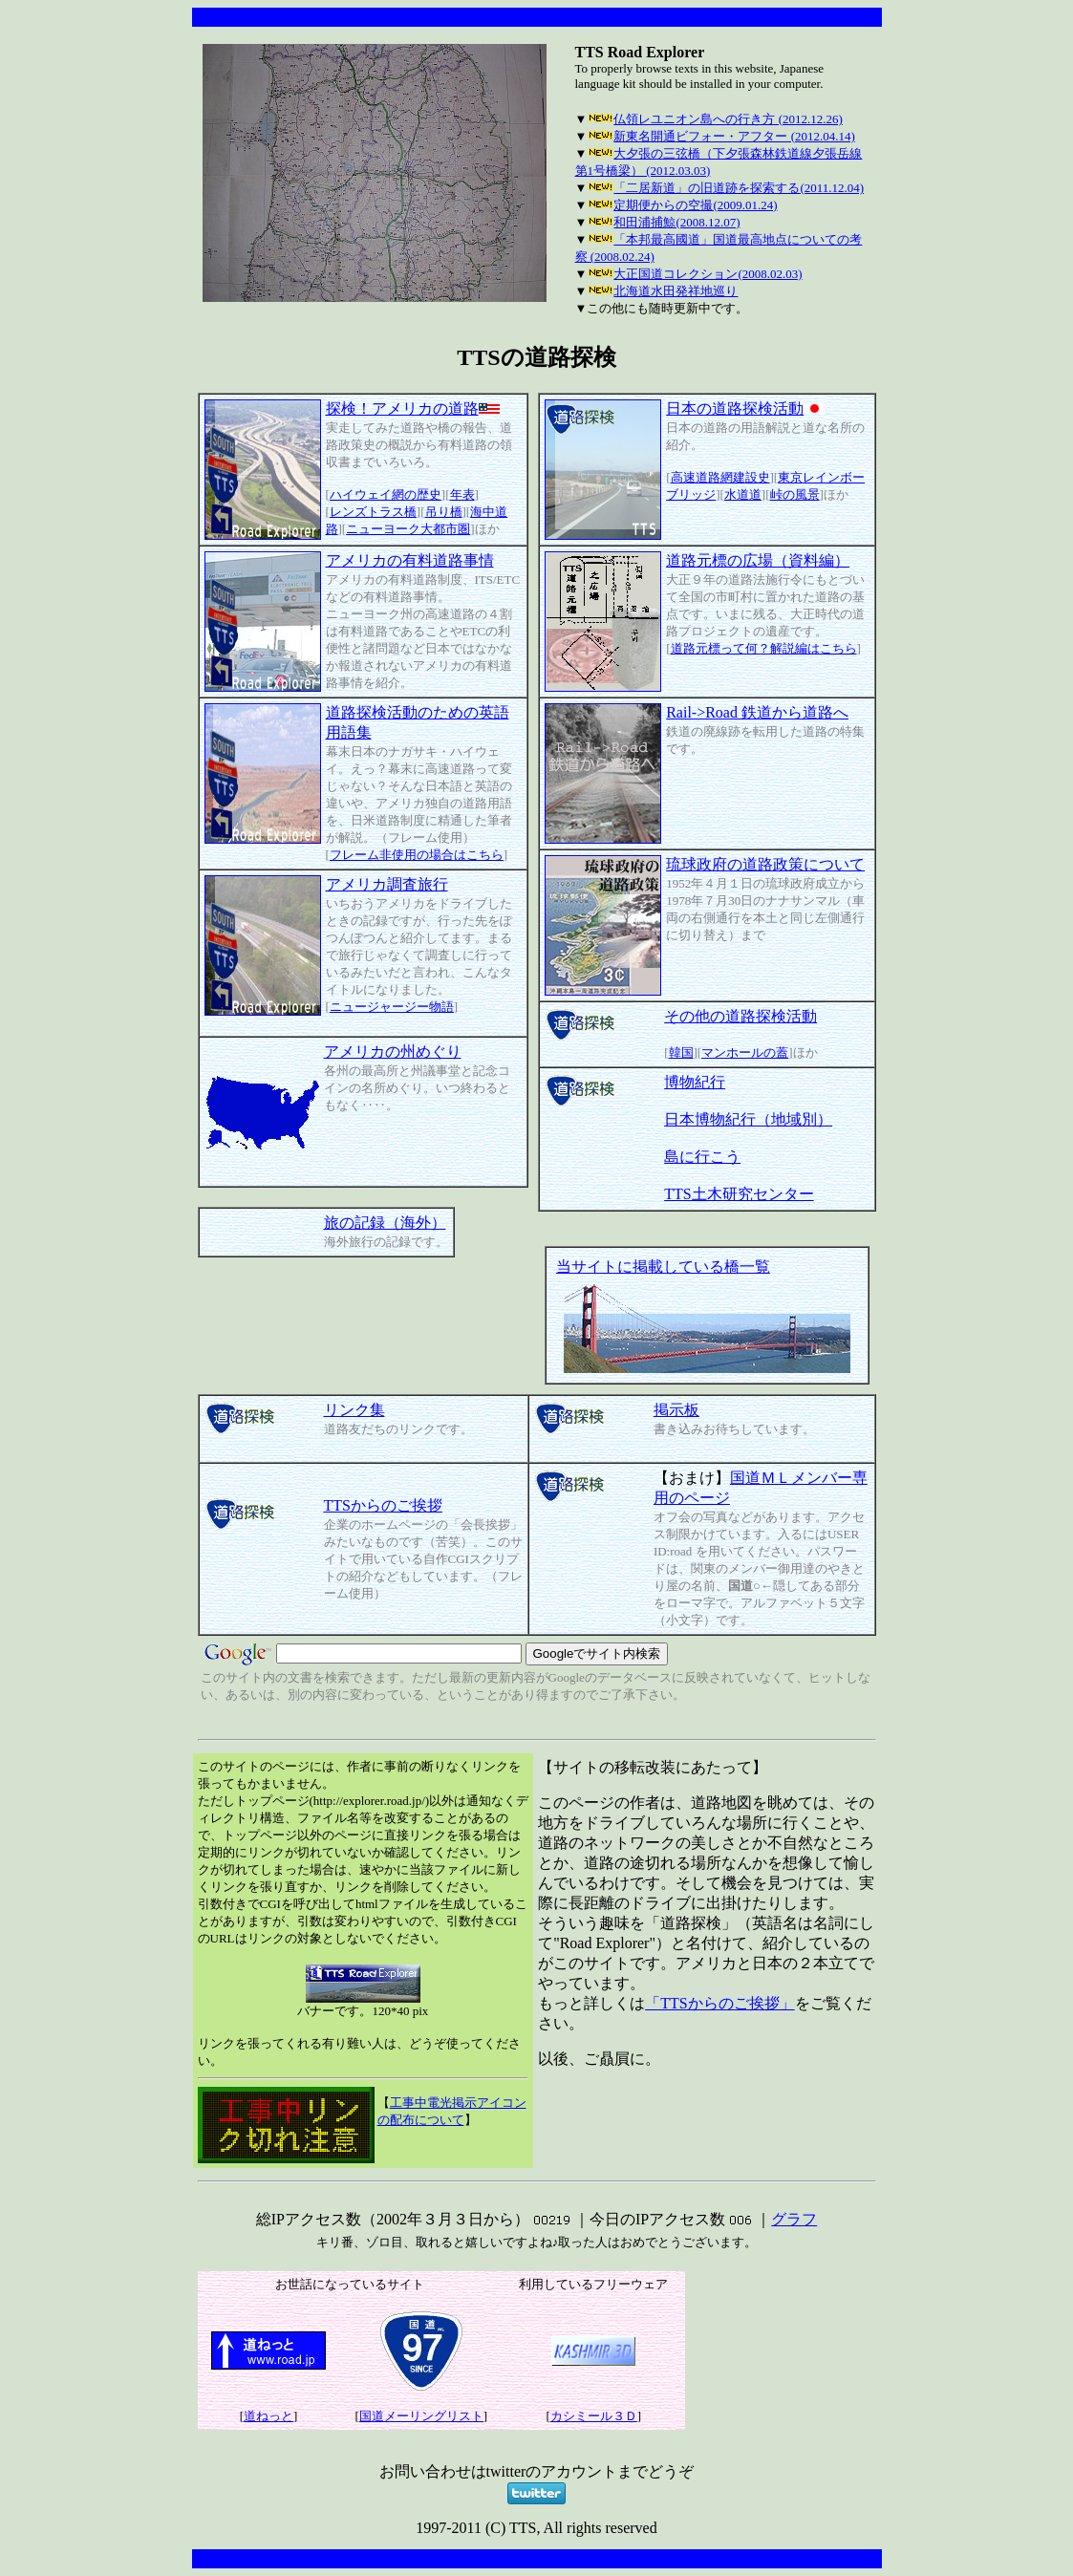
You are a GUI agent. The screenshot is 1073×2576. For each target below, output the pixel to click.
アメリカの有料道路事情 (410, 560)
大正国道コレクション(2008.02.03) (707, 274)
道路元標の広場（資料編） (757, 560)
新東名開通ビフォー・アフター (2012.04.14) (733, 136)
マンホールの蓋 (744, 1052)
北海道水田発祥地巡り (675, 291)
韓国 (681, 1052)
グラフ (794, 2219)
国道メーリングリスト (421, 2416)
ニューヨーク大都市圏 (408, 529)
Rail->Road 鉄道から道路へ (757, 712)
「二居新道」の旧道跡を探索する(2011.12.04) (738, 188)
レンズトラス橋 (373, 511)
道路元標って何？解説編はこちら (764, 648)
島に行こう (702, 1156)
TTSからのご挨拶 (383, 1505)
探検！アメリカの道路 (413, 408)
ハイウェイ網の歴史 (385, 494)
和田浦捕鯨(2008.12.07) (676, 222)
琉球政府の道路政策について (765, 864)
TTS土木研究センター (738, 1194)
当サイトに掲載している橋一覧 (663, 1266)
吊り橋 (443, 511)
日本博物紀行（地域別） (748, 1119)
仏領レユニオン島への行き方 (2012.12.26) (727, 119)
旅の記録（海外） (385, 1222)
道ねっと (268, 2416)
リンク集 (354, 1410)
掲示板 (676, 1410)
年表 (462, 494)
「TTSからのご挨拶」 (719, 2003)
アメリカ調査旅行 (387, 884)
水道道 (743, 494)
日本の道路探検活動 (745, 408)
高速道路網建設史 (720, 477)
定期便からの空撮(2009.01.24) (695, 205)
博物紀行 (694, 1082)
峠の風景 (795, 494)
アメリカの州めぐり (392, 1051)
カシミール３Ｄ (593, 2416)
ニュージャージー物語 (392, 1006)
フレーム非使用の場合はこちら (417, 855)
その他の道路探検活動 (740, 1016)
